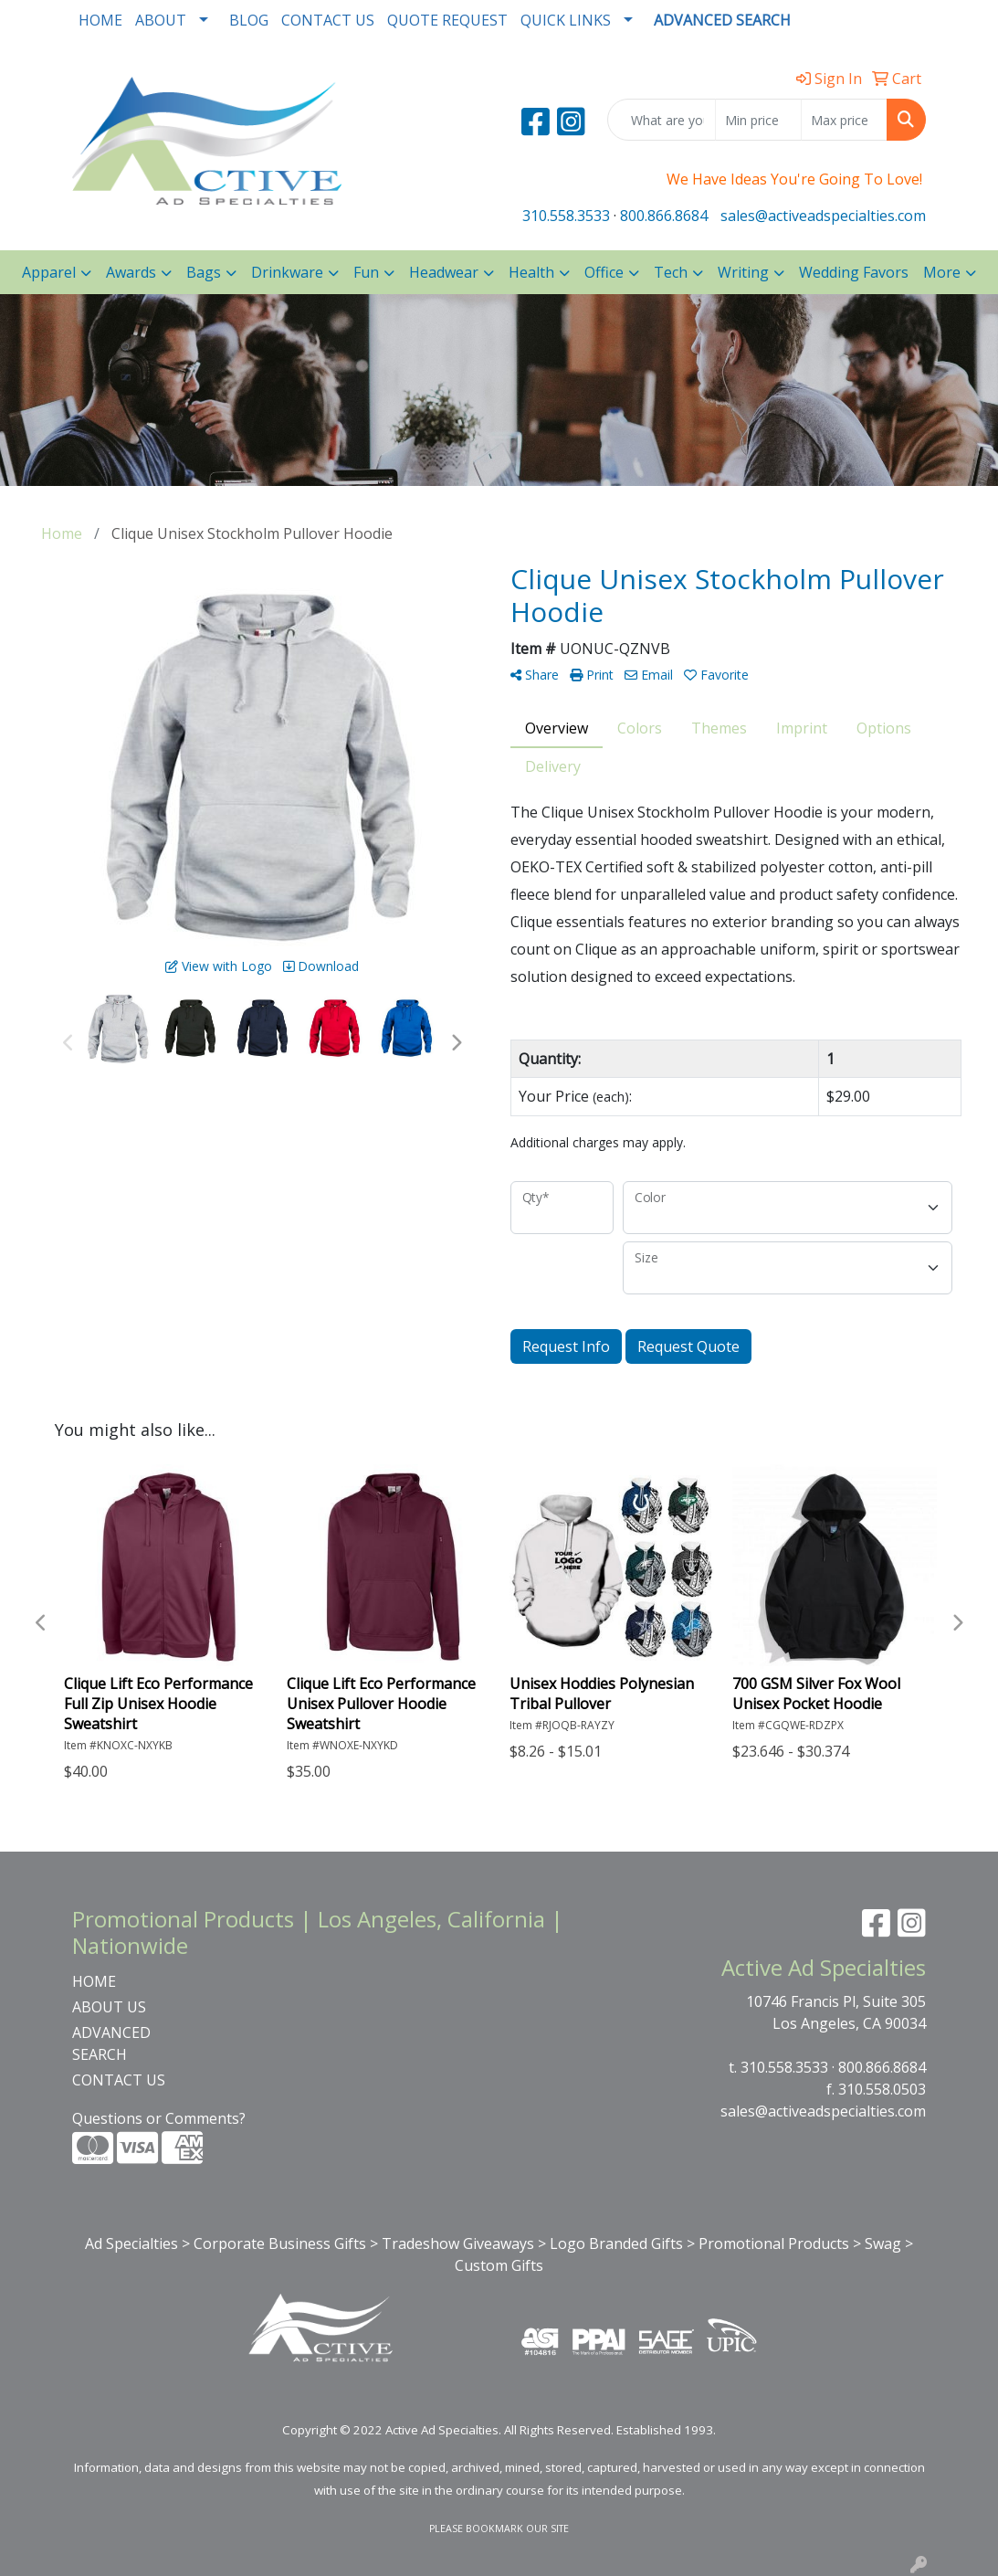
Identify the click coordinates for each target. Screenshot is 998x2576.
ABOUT (160, 20)
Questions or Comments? (159, 2118)
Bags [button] (203, 272)
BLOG (248, 20)
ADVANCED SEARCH (111, 2043)
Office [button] (604, 272)
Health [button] (531, 272)
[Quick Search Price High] (844, 120)
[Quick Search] (661, 120)
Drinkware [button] (287, 272)
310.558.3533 (566, 216)
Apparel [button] (49, 272)
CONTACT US (327, 20)
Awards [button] (131, 272)
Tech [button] (671, 272)
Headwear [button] (443, 272)
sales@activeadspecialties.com (823, 216)
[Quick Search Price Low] (758, 120)
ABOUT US (109, 2007)
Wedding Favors (854, 272)
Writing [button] (743, 272)
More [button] (942, 272)
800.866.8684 (664, 216)
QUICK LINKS (565, 20)
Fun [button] (366, 272)
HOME (100, 20)
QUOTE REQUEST (447, 20)
